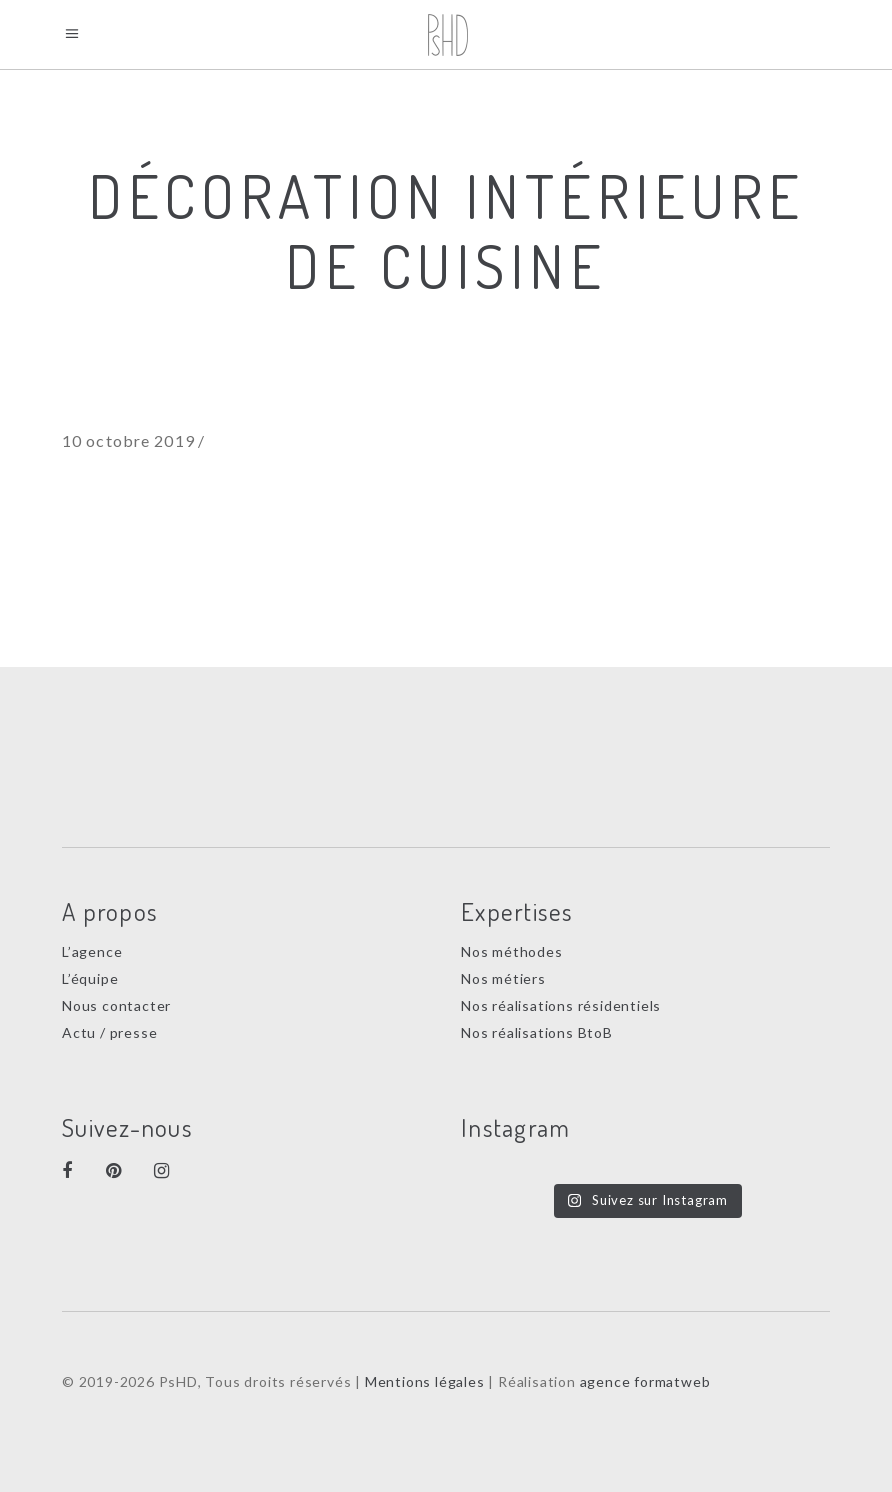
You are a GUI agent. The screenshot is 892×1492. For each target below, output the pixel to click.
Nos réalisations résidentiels (561, 1005)
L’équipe (90, 978)
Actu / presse (109, 1032)
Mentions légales (425, 1381)
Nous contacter (116, 1005)
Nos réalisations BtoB (537, 1032)
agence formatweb (645, 1381)
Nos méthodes (512, 951)
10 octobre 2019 (128, 440)
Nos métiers (503, 978)
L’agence (92, 951)
